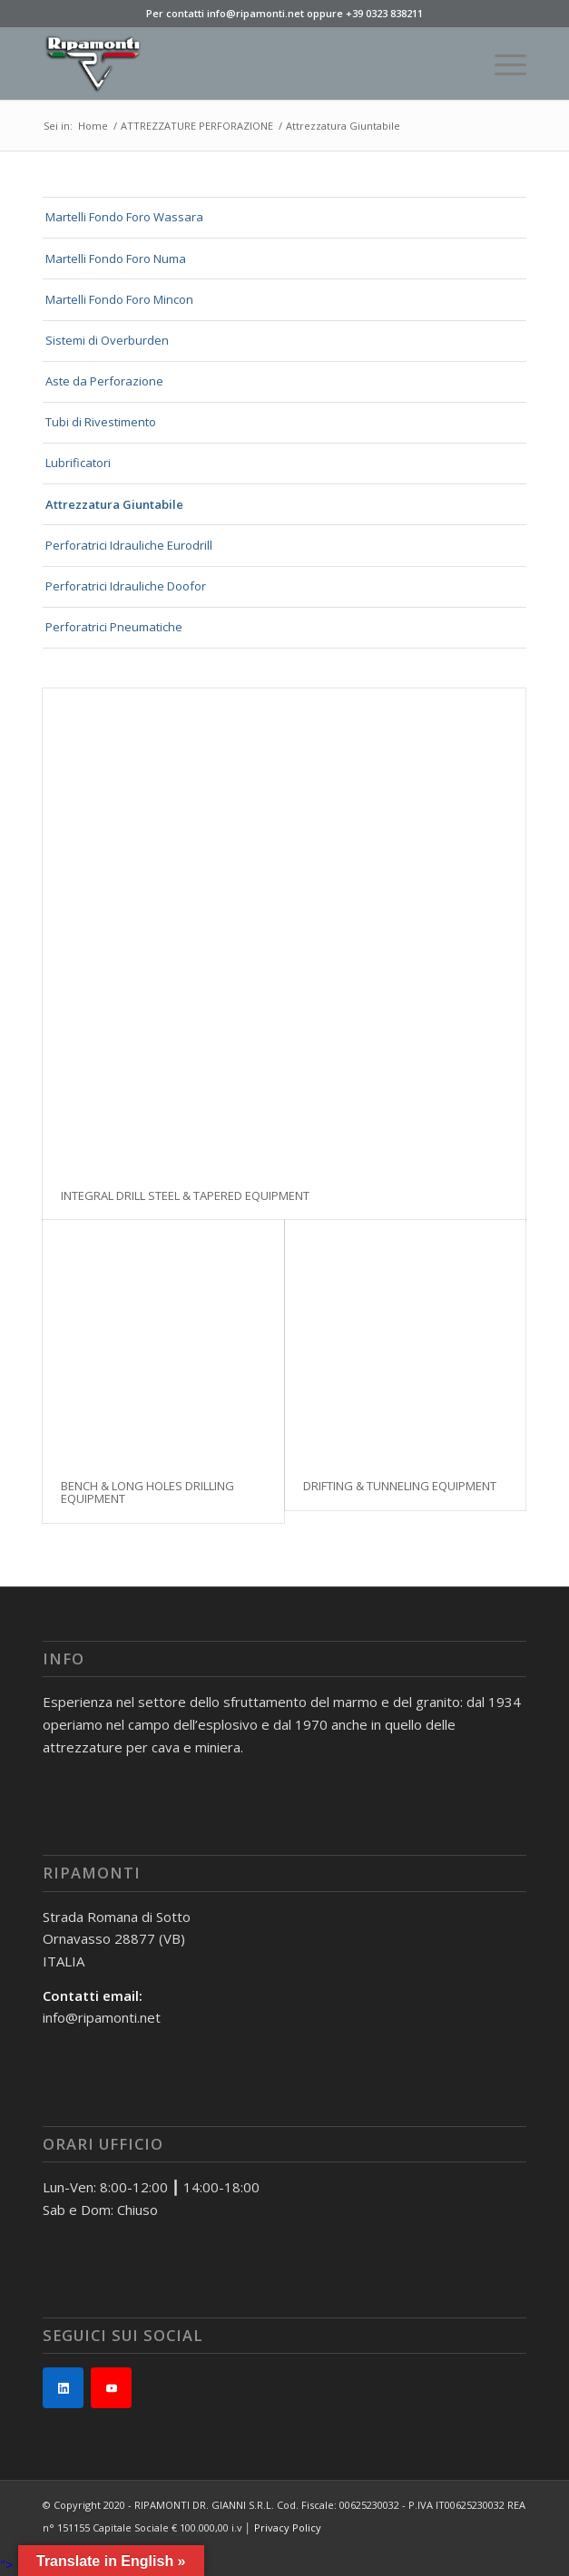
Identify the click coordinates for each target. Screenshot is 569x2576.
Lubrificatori (78, 462)
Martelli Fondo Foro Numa (115, 258)
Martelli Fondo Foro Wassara (124, 217)
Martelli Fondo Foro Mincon (119, 299)
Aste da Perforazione (104, 381)
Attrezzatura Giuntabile (114, 504)
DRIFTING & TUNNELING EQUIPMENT (399, 1486)
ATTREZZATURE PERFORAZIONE (197, 125)
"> (7, 2564)
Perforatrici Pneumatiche (113, 627)
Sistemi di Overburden (107, 340)
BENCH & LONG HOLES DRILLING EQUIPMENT (147, 1492)
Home (93, 125)
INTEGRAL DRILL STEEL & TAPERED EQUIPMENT (185, 1195)
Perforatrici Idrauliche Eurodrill (128, 545)
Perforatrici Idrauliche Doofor (125, 586)
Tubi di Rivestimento (100, 422)
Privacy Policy (287, 2527)
